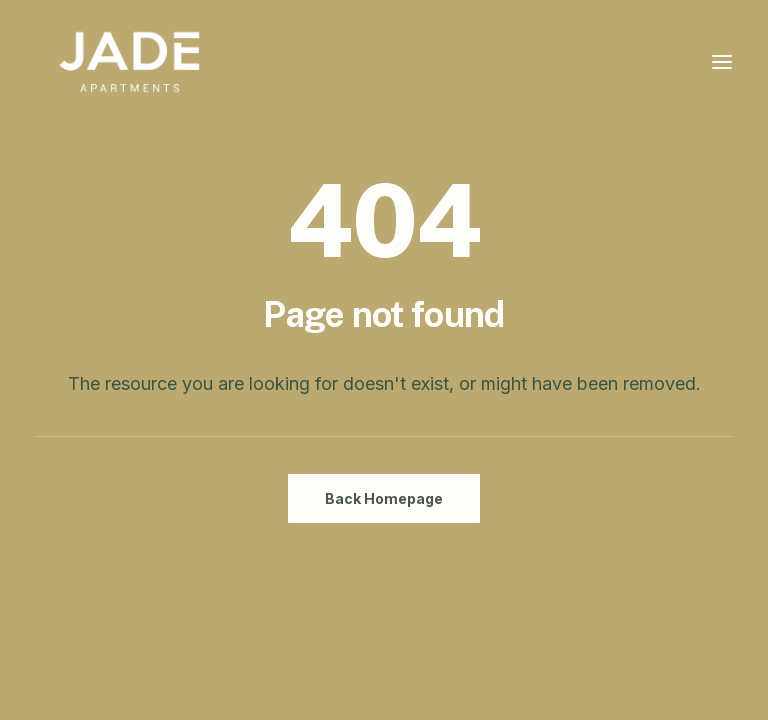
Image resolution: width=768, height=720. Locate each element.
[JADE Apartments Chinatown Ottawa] (129, 62)
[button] (722, 62)
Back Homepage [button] (384, 498)
